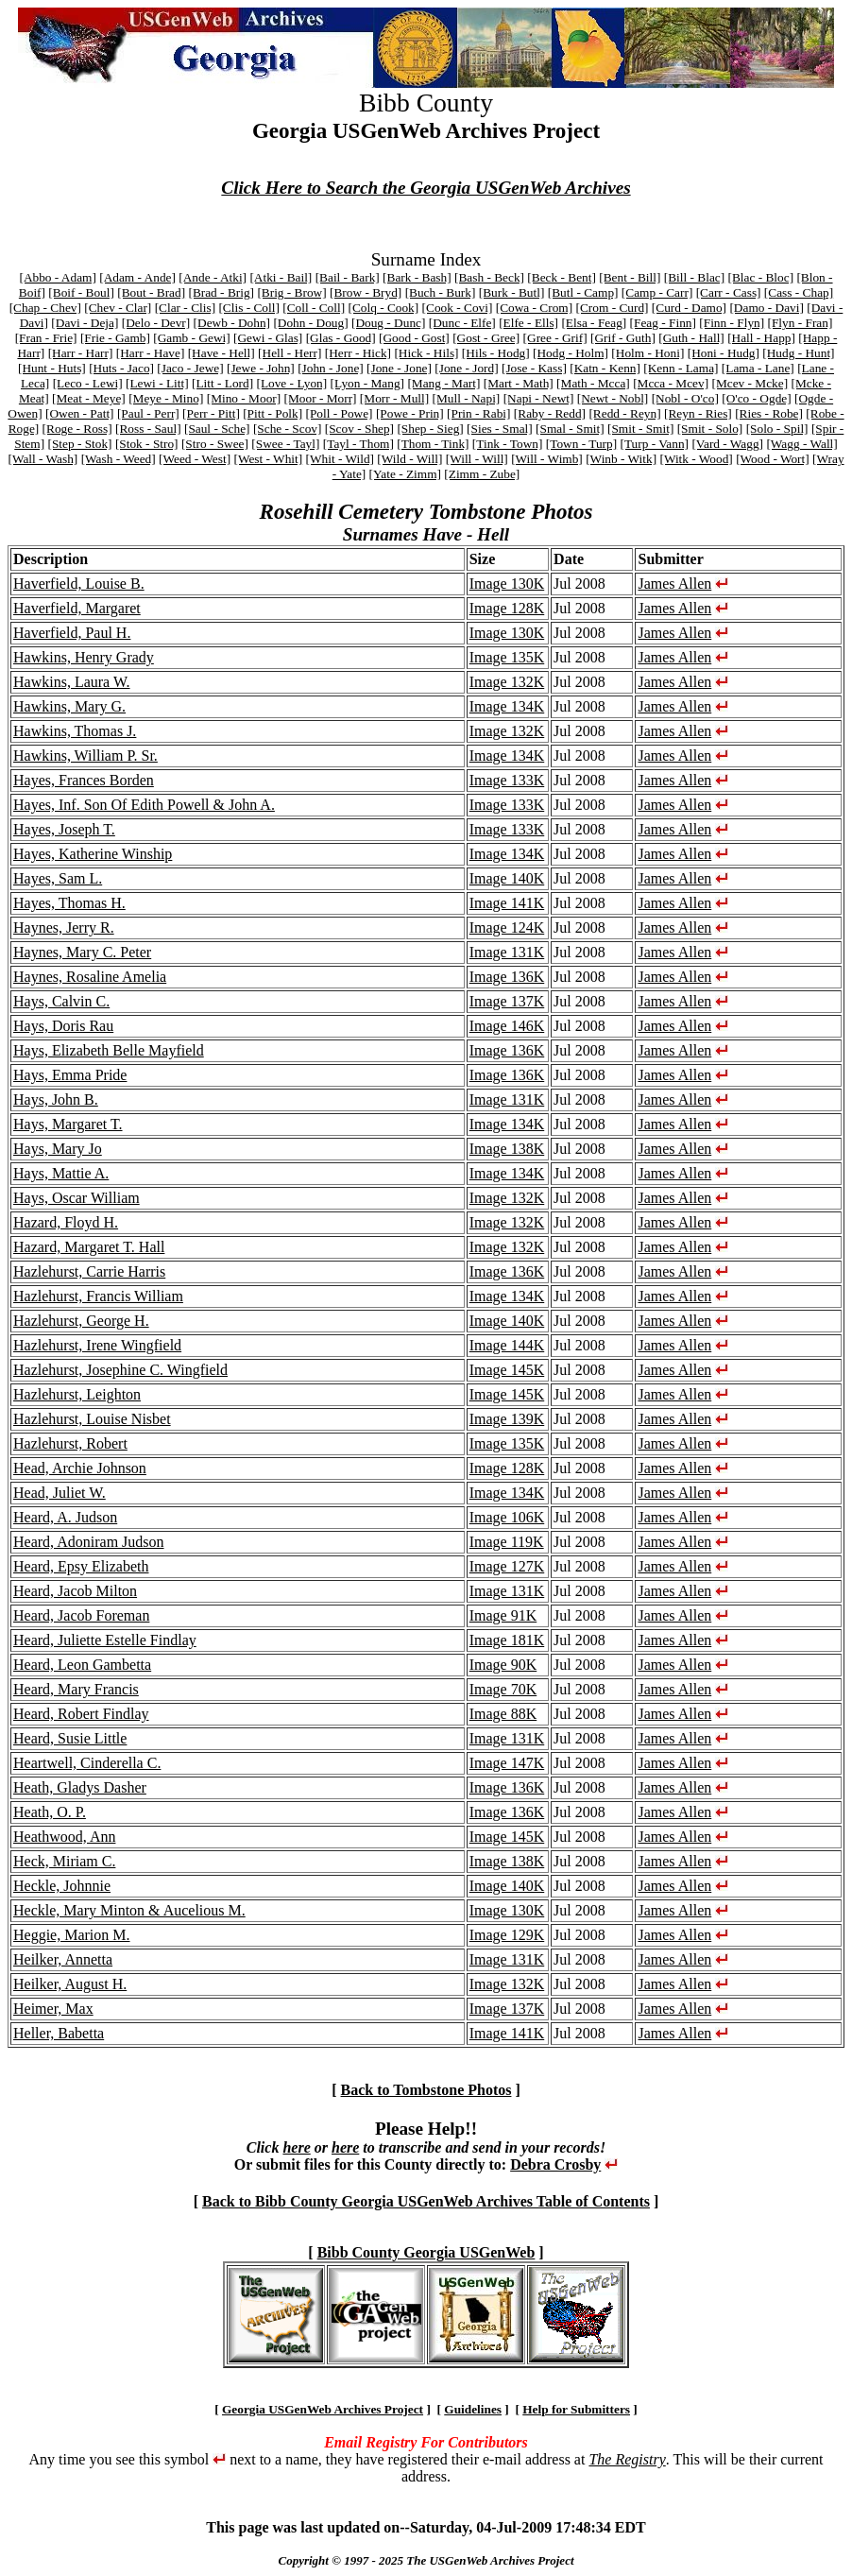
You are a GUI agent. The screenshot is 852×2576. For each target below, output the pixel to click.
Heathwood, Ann (64, 1837)
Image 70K (503, 1689)
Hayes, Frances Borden (83, 780)
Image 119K (506, 1542)
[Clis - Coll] (248, 308)
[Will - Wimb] (547, 459)
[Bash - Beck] (489, 277)
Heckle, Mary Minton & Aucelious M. (129, 1910)
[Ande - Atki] (213, 277)
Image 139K (507, 1419)
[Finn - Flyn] (731, 323)
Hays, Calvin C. (61, 1001)
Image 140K (507, 878)
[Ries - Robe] (769, 413)
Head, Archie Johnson (79, 1468)
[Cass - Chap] (798, 292)
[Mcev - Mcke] (749, 383)
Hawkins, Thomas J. (74, 731)
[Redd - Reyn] (624, 413)
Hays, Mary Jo (57, 1149)
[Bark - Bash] (417, 277)
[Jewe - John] (261, 368)
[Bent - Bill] (629, 277)
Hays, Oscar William (76, 1198)
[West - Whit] (267, 459)
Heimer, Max (53, 2009)
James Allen (674, 583)
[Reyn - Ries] (698, 413)
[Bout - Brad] (151, 292)
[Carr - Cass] (728, 292)
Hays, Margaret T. (68, 1124)
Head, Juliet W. (59, 1493)
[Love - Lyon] (291, 383)
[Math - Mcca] (593, 383)
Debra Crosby (555, 2164)
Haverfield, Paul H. (71, 633)
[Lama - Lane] (758, 368)
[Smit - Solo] (710, 428)
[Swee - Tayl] (285, 444)
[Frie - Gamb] (115, 338)
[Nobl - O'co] (685, 398)
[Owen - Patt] (79, 413)
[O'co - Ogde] (756, 398)
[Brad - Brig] (221, 292)
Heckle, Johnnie (62, 1886)
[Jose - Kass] (534, 368)
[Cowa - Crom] (534, 308)
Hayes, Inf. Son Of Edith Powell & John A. (144, 805)
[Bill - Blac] (694, 277)
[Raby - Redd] (550, 413)
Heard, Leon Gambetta (82, 1665)
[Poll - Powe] (338, 413)
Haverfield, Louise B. (79, 583)
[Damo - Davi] (766, 308)
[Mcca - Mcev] (670, 383)
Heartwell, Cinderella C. (87, 1763)
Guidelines (473, 2409)
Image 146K (507, 1026)
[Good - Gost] (414, 338)
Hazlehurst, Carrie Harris (89, 1271)
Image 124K (507, 927)
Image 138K (507, 1149)
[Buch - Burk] (440, 292)
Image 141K (507, 903)
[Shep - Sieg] (430, 428)
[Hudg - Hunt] (798, 353)
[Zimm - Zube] (482, 474)
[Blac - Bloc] (761, 277)
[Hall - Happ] (761, 338)
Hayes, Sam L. (57, 878)
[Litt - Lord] (222, 383)
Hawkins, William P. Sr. (85, 755)
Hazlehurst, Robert (70, 1443)
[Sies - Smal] (500, 428)
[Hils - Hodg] (496, 353)
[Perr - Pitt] (211, 413)
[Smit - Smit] (640, 428)
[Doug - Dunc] (388, 323)
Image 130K (507, 583)
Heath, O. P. (49, 1812)
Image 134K (507, 706)
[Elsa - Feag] (593, 323)
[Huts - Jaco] (121, 368)
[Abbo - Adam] (57, 277)
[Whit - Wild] (340, 459)
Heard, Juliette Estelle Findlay (104, 1640)
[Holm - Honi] (647, 353)
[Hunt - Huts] (52, 368)
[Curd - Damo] (689, 308)
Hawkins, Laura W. (71, 682)
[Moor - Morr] (320, 398)
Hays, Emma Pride (70, 1075)
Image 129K (507, 1935)
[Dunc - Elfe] (462, 323)
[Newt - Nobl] (613, 398)
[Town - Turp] (581, 444)
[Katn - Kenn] (605, 368)
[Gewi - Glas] (267, 338)
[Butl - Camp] (583, 292)
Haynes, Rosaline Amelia (89, 977)
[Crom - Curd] (612, 308)
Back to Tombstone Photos (426, 2090)
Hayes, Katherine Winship (92, 854)
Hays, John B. (55, 1099)
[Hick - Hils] (426, 353)
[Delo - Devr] (156, 323)
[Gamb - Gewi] (191, 338)
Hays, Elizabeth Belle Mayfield (108, 1050)
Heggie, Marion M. (71, 1935)
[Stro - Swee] (214, 444)
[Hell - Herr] (289, 353)
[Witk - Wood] (695, 459)
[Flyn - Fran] (800, 323)
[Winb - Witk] (621, 459)
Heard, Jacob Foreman (81, 1615)
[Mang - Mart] (443, 383)
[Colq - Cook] (383, 308)
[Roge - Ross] (77, 428)
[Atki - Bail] (280, 277)
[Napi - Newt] (538, 398)
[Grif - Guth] (623, 338)
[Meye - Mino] (165, 398)
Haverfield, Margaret (77, 608)
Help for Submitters (576, 2409)
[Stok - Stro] (147, 444)
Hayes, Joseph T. (64, 829)
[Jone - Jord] (466, 368)
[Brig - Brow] (291, 292)
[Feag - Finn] (663, 323)
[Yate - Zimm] (405, 474)
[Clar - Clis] (185, 308)
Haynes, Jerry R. (63, 927)
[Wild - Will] (409, 459)
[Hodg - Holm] (570, 353)
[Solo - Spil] (777, 428)
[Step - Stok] (79, 444)
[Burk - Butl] (512, 292)
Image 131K (507, 952)
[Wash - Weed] (118, 459)
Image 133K (507, 780)
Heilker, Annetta (62, 1959)
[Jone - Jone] (399, 368)
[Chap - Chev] (45, 308)
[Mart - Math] (519, 383)
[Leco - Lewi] (88, 383)
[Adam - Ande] (137, 277)
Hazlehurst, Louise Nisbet (92, 1419)
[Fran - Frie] (46, 338)
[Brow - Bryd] (365, 292)
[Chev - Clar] (117, 308)
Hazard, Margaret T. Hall (88, 1247)
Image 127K (507, 1566)
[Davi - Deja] (84, 323)
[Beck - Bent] (561, 277)
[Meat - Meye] (89, 398)
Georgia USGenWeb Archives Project (322, 2409)
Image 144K (507, 1345)
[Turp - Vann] (654, 444)
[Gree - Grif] (555, 338)
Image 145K (507, 1370)
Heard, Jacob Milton (75, 1591)
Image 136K (507, 977)
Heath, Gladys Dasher (79, 1787)
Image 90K (503, 1665)
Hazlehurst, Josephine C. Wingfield (120, 1370)
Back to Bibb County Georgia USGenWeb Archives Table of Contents (426, 2201)
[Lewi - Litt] (157, 383)
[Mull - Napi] (467, 398)
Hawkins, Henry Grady (83, 657)
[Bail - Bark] (347, 277)
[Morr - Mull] (394, 398)
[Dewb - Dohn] (232, 323)
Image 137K (507, 1001)
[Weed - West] (194, 459)
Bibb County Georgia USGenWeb (426, 2252)
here (296, 2147)
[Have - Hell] (221, 353)
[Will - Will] (477, 459)
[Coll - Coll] (313, 308)
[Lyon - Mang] (367, 383)
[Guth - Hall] (691, 338)
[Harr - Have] (150, 353)
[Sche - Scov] (287, 428)
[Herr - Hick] (358, 353)
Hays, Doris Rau (63, 1026)
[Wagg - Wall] (801, 444)
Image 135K (507, 657)
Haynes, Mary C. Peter (82, 952)
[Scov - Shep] (359, 428)
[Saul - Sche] (217, 428)
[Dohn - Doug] (310, 323)
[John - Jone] (331, 368)
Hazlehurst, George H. (81, 1321)
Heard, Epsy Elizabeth (81, 1566)
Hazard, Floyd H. (65, 1222)
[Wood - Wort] (772, 459)
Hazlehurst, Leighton (77, 1394)
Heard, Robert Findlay (81, 1714)
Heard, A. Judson (65, 1517)
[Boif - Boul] (81, 292)
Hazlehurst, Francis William (98, 1296)
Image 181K (507, 1640)
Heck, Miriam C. (64, 1861)
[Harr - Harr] (80, 353)
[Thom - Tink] (433, 444)
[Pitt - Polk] (272, 413)
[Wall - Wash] (42, 459)
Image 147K (507, 1763)
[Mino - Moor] (244, 398)
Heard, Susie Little (70, 1738)
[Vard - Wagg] (727, 444)
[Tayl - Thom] (358, 444)
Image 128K (507, 608)
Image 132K (507, 682)
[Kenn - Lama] (680, 368)
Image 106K (507, 1517)
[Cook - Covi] (457, 308)
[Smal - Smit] (570, 428)
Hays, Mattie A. (61, 1173)
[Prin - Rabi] (478, 413)
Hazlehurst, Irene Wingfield (97, 1345)
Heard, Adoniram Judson (88, 1542)
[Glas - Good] (341, 338)
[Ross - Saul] (148, 428)
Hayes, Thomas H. (69, 903)
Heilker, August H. (70, 1984)
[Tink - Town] (507, 444)
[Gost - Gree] (486, 338)
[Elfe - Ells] (528, 323)
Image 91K (503, 1615)
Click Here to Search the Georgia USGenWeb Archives (425, 187)
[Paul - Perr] (148, 413)
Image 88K (503, 1714)
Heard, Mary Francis (76, 1689)
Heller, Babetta (58, 2033)
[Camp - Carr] (657, 292)
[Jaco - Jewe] (190, 368)
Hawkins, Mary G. (69, 706)
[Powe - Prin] (410, 413)
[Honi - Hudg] (723, 353)
